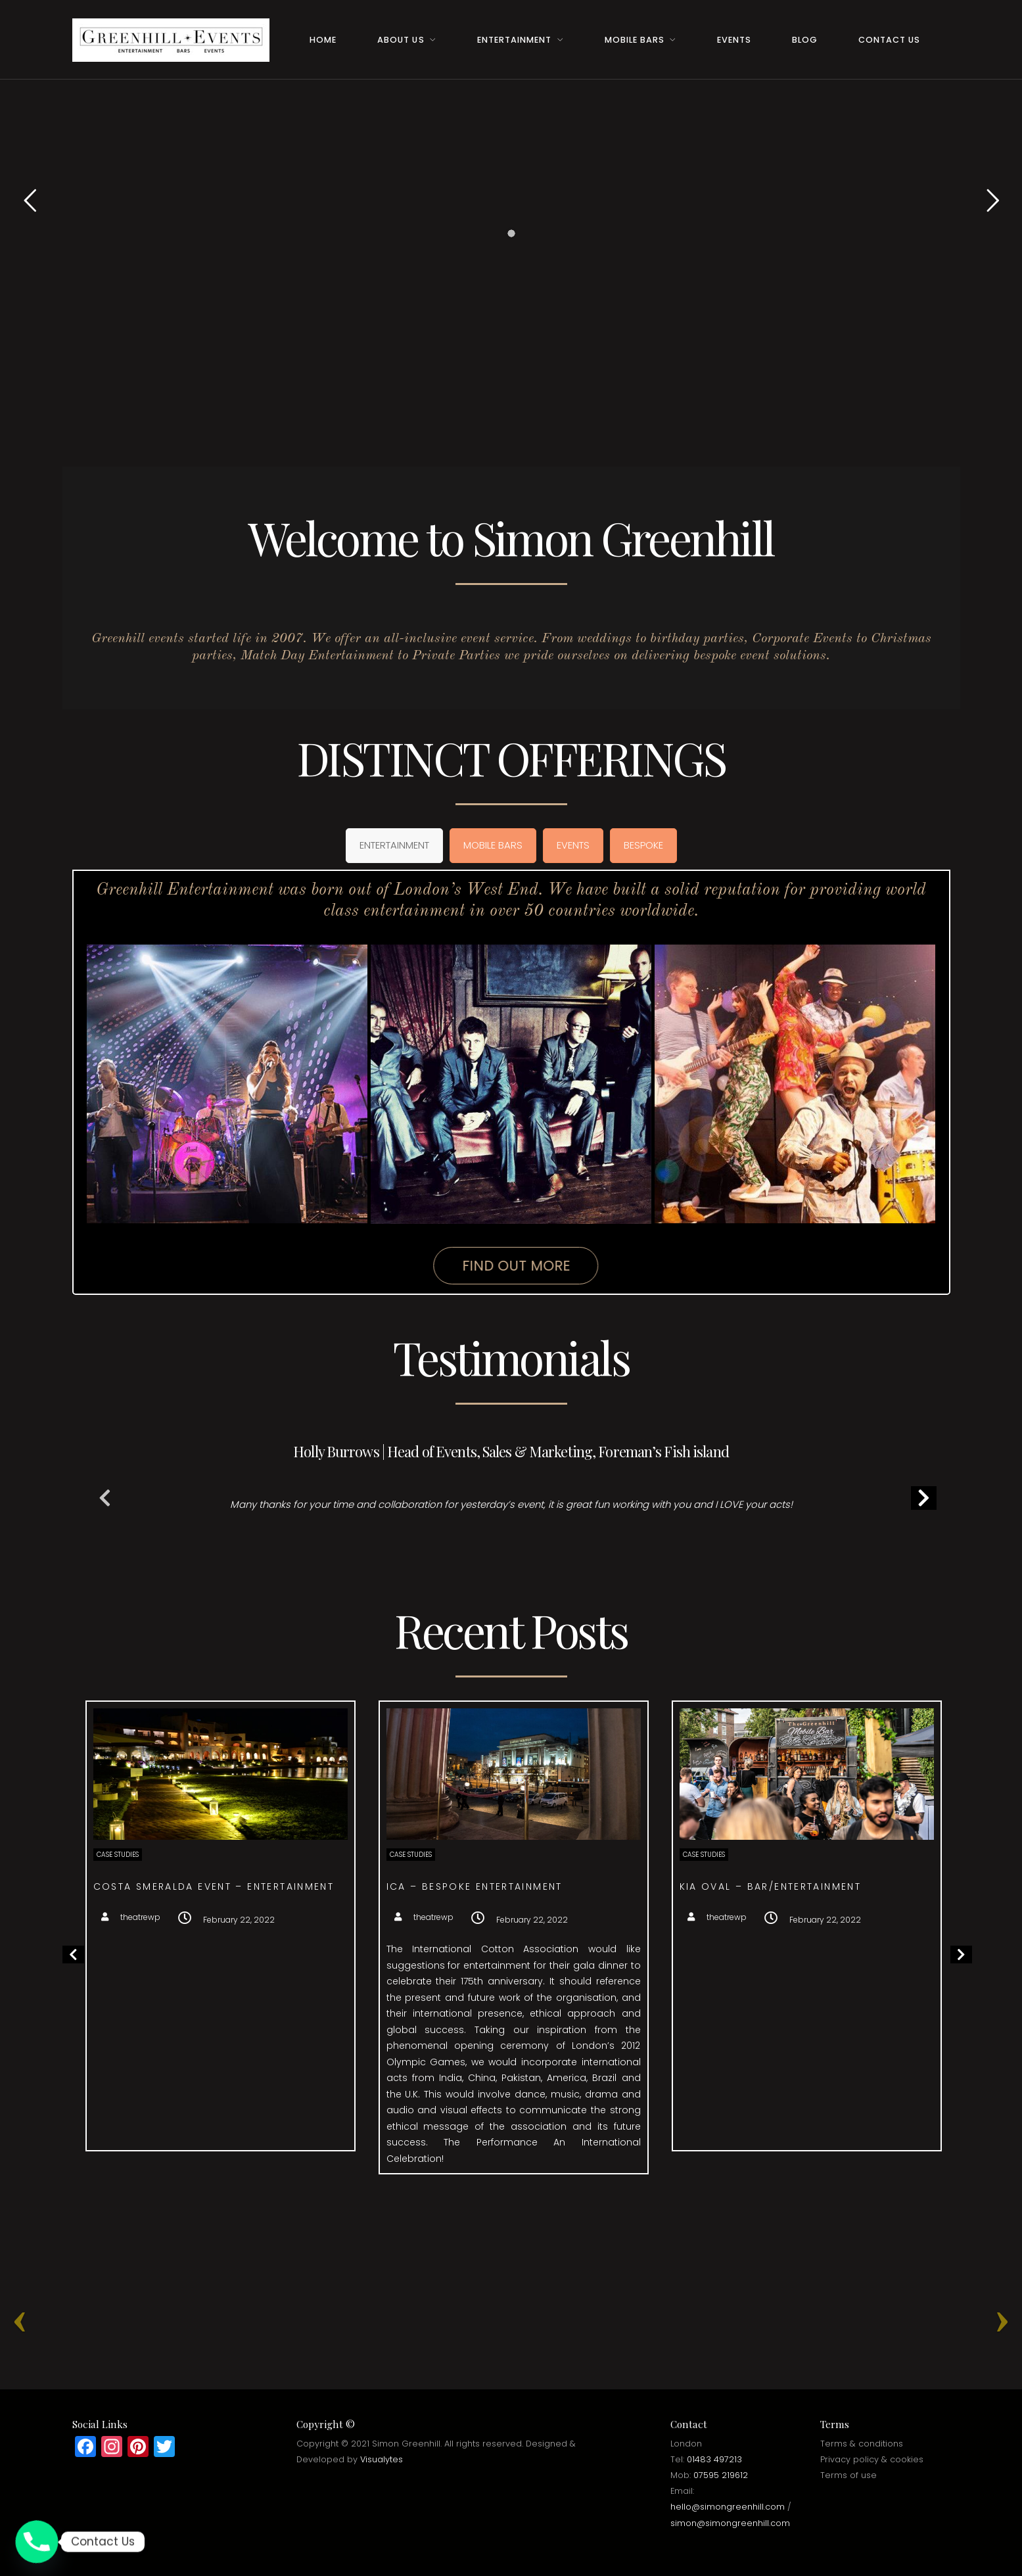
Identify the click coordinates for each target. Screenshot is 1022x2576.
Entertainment (514, 39)
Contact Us (889, 39)
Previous (105, 1501)
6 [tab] (542, 1572)
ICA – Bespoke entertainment (681, 1886)
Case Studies (324, 1855)
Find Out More (515, 1265)
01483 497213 (714, 2459)
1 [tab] (464, 1572)
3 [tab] (495, 1572)
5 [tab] (527, 1572)
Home (323, 39)
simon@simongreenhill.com (730, 2523)
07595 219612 (720, 2475)
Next (917, 1501)
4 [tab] (511, 1572)
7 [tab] (558, 1572)
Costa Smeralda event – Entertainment (420, 1886)
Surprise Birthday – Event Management (126, 1886)
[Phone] (37, 2542)
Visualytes (381, 2459)
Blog (805, 39)
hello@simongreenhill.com (727, 2506)
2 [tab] (479, 1572)
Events (734, 39)
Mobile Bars (634, 39)
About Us (400, 39)
